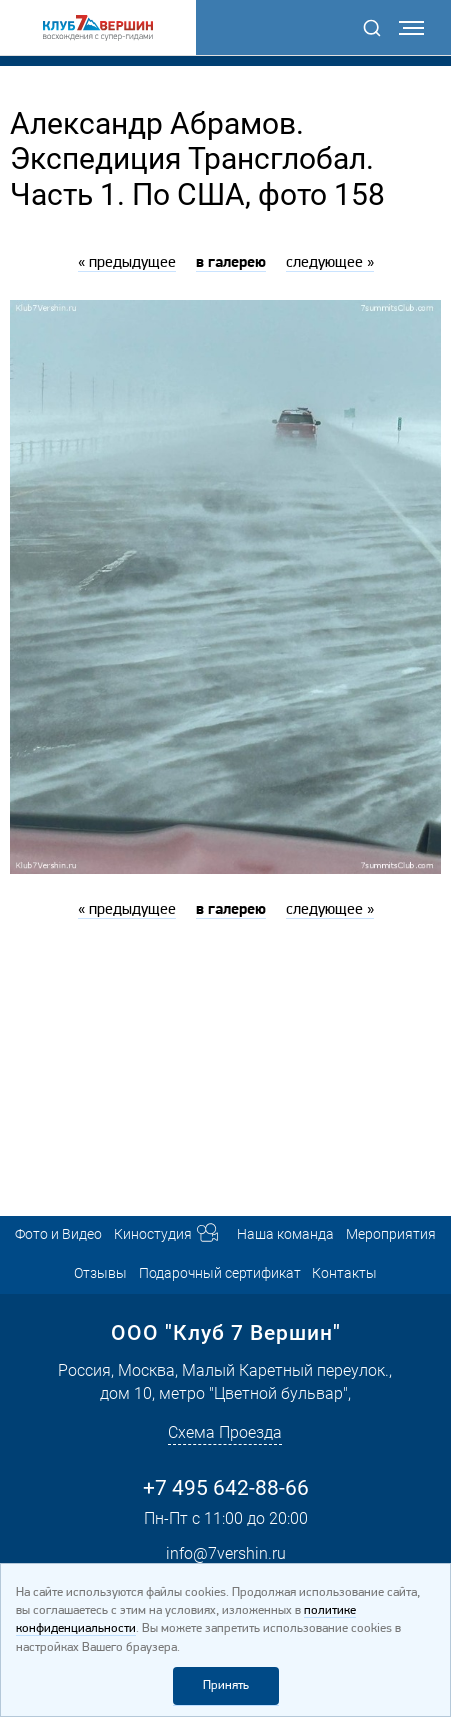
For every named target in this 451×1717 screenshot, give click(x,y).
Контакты (344, 1273)
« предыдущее (127, 263)
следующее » (330, 263)
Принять (226, 1685)
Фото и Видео (58, 1234)
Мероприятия (391, 1234)
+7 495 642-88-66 (226, 1488)
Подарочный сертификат (220, 1273)
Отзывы (100, 1273)
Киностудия (153, 1234)
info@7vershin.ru (226, 1553)
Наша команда (285, 1234)
